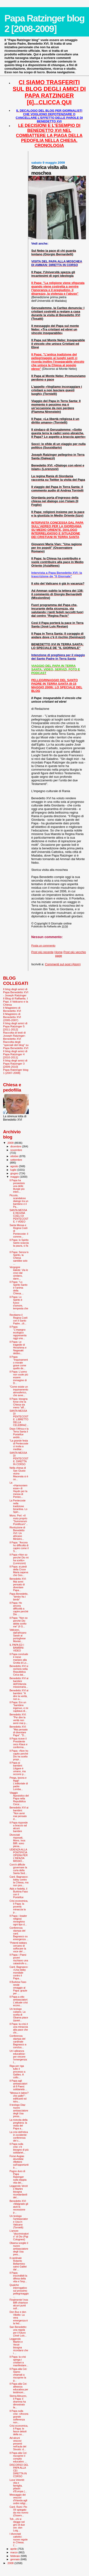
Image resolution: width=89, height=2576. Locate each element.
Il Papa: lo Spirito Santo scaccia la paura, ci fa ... (19, 1244)
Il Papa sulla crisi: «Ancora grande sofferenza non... (18, 2416)
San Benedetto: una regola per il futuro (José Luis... (18, 2331)
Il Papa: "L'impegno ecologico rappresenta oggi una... (17, 1332)
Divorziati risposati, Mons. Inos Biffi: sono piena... (17, 1840)
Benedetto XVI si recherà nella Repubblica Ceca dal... (18, 1670)
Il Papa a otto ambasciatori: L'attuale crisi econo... (18, 2001)
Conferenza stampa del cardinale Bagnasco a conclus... (17, 2041)
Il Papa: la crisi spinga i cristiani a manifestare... (18, 2361)
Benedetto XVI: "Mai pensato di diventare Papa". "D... (18, 1731)
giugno (14, 1173)
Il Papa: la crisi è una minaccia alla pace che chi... (18, 2028)
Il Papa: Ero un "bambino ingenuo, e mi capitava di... (18, 1706)
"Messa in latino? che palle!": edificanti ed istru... (18, 2097)
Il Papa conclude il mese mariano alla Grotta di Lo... (18, 1658)
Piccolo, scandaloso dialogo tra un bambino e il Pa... (18, 1201)
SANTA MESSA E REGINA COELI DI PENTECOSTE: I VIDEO (18, 1216)
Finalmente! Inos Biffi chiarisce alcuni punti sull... (18, 2304)
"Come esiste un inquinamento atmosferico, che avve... (18, 1391)
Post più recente (42, 952)
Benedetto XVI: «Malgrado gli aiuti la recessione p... (18, 2207)
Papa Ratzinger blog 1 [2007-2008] (15, 1071)
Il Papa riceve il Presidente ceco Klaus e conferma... (18, 1743)
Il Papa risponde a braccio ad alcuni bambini (18, 1827)
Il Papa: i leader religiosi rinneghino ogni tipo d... (18, 1920)
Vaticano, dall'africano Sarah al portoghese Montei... (17, 1635)
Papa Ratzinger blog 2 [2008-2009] (44, 23)
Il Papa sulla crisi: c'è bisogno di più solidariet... (18, 2148)
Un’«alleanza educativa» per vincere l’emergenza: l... (18, 2056)
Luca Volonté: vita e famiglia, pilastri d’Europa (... (18, 2485)
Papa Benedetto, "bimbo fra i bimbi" (18, 1596)
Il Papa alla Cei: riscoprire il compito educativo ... (18, 2457)
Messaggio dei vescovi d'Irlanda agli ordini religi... (18, 2499)
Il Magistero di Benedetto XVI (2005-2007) (12, 1017)
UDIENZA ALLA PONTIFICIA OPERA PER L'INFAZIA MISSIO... (18, 1855)
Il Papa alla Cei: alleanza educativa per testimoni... (18, 2388)
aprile (14, 2548)
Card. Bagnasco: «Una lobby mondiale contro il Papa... (18, 1972)
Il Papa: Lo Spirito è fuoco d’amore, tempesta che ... (18, 1304)
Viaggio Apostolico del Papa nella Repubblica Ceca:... (19, 1798)
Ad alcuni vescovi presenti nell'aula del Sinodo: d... (17, 2443)
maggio (15, 1176)
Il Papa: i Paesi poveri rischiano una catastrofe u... (18, 1959)
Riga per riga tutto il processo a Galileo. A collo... (17, 2071)
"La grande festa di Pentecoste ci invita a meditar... (18, 1445)
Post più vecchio (74, 952)
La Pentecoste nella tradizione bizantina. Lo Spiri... (18, 1506)
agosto (14, 1166)
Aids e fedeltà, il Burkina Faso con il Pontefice (18, 1893)
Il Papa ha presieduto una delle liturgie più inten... (17, 1186)
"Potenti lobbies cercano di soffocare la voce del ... (18, 1947)
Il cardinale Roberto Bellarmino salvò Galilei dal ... (18, 2264)
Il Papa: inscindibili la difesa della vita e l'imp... (18, 2277)
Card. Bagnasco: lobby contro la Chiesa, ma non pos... (18, 1881)
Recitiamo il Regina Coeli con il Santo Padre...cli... (18, 1319)
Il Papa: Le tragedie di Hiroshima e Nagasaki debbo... (17, 1347)
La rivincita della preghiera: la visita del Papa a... (18, 2124)
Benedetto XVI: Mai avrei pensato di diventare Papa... (17, 1584)
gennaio (15, 2559)
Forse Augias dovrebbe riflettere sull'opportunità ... (18, 2162)
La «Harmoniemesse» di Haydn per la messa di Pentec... (18, 1489)
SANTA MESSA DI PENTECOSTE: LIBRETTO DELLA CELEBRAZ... (18, 1417)
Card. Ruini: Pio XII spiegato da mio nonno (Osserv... (18, 2511)
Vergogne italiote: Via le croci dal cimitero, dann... (18, 1273)
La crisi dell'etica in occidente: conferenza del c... (18, 2136)
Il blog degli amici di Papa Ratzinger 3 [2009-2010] (15, 1063)
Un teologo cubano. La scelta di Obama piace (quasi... (18, 2014)
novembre (16, 1150)
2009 (10, 1142)
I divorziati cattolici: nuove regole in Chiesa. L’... (18, 2539)
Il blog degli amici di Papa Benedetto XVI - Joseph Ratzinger (15, 992)
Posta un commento (43, 945)
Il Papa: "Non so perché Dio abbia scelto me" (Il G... (18, 1622)
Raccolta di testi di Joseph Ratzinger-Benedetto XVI (14, 1035)
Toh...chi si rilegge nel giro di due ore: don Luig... (17, 2525)
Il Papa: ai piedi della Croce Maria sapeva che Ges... (18, 1571)
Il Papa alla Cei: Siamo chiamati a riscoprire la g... (18, 2374)
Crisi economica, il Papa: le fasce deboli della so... (18, 2430)
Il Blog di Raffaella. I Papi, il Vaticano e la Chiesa (15, 1001)
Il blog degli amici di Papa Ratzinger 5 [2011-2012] (15, 1026)
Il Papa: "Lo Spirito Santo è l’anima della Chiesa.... (18, 1287)
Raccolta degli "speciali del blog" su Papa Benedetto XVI (15, 1045)
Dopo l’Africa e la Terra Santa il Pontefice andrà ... (18, 1433)
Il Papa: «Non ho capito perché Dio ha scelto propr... (18, 1755)
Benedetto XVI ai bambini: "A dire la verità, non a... (18, 1694)
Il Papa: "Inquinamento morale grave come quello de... (18, 1362)
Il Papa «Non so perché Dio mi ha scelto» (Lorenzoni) (18, 1559)
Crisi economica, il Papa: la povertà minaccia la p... (18, 1906)
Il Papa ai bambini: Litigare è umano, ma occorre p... (17, 1768)
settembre (16, 1159)
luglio (13, 1169)
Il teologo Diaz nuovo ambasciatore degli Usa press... (18, 2110)
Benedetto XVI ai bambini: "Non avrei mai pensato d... (18, 1813)
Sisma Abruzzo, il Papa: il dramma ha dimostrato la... (18, 2401)
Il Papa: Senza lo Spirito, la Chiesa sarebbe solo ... (18, 1258)
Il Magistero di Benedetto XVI (12, 1009)
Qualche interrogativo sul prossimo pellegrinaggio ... (19, 2290)
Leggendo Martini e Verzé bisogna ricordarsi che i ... (18, 2346)
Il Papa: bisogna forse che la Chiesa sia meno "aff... (18, 1403)
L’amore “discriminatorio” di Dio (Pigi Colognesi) (19, 2235)
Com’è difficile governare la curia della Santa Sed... (18, 1869)
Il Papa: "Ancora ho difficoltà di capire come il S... (18, 1546)
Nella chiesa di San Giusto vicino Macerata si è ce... (18, 1473)
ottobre (14, 1156)
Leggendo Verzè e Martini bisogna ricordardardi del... (18, 2191)
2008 (10, 2563)
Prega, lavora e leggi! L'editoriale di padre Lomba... (18, 1783)
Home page (58, 953)
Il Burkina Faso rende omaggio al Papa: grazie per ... (18, 1987)
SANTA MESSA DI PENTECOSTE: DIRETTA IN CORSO (18, 1458)
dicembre (16, 1146)
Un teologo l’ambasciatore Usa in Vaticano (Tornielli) (18, 2222)
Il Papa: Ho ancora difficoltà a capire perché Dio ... (18, 1608)
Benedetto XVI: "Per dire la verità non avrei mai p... (18, 1718)
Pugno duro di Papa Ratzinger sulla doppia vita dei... (17, 2177)
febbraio (15, 2556)
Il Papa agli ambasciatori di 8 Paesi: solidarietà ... (18, 2085)
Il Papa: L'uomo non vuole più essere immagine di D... (18, 1377)
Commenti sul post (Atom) (62, 964)
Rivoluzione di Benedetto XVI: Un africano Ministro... (17, 1533)
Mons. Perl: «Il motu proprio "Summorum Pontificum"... (18, 1520)
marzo (14, 2552)
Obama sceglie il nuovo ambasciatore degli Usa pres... (18, 2249)
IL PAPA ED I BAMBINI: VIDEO (16, 1647)
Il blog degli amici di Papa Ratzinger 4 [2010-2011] (15, 1054)
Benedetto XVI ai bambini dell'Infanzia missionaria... (18, 1682)
